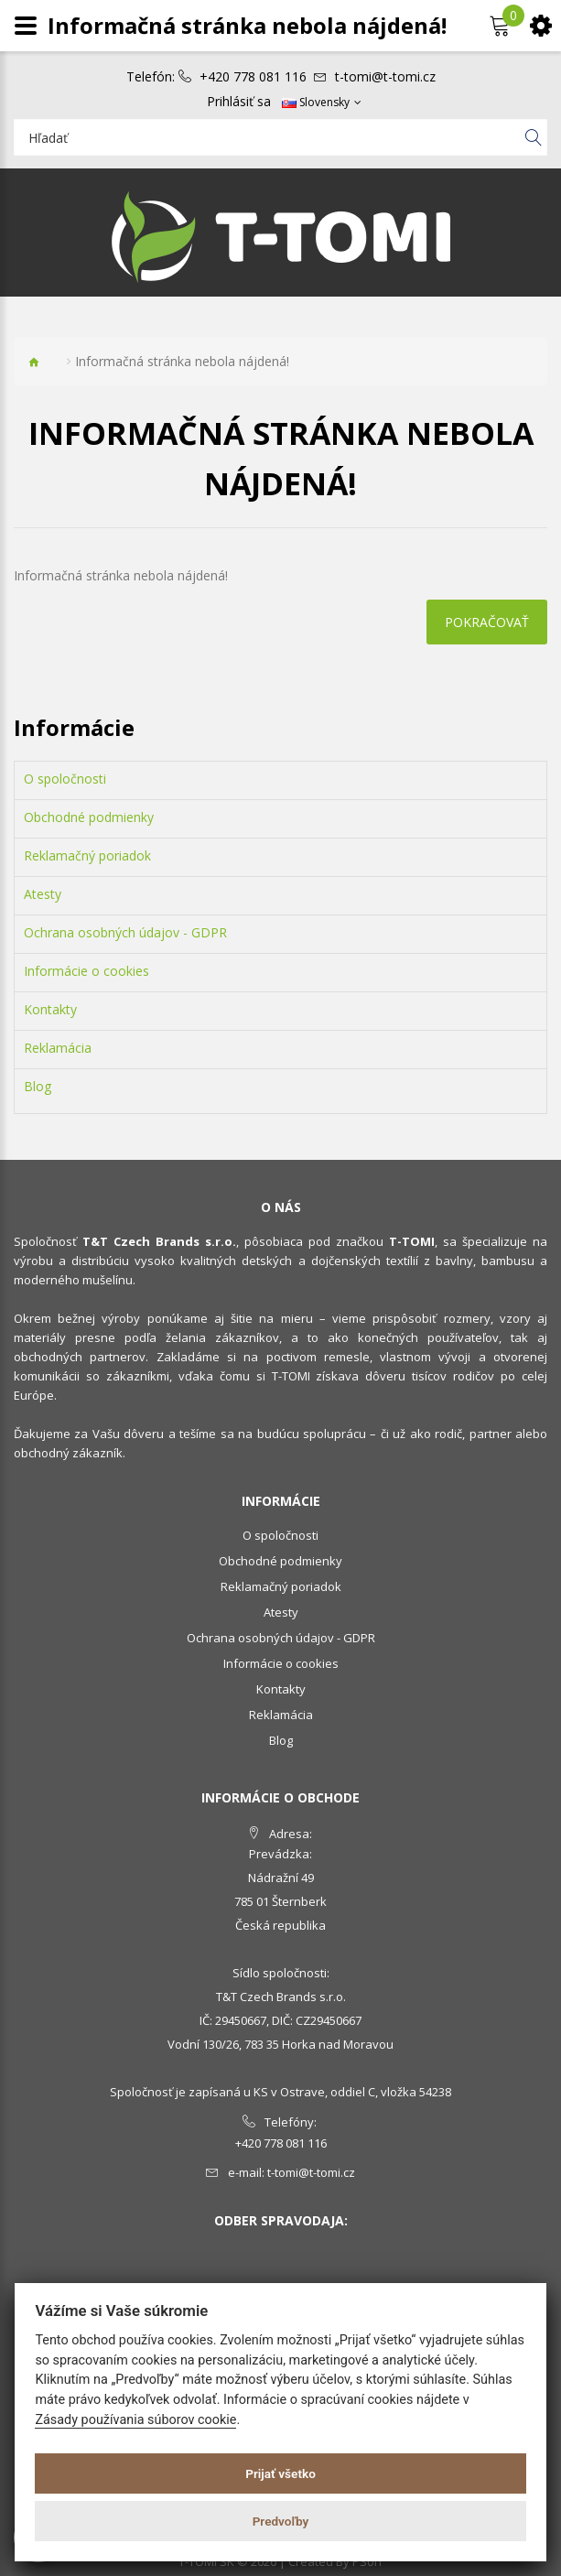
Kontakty (50, 1009)
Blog (37, 1086)
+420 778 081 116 (253, 77)
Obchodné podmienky (89, 817)
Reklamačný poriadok (87, 856)
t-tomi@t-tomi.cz (385, 77)
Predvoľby (281, 2521)
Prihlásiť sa (239, 101)
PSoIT (367, 2561)
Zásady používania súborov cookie (135, 2420)
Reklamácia (58, 1048)
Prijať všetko (280, 2473)
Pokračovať (487, 622)
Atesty (42, 894)
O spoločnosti (65, 779)
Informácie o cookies (86, 971)
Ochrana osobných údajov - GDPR (125, 933)
